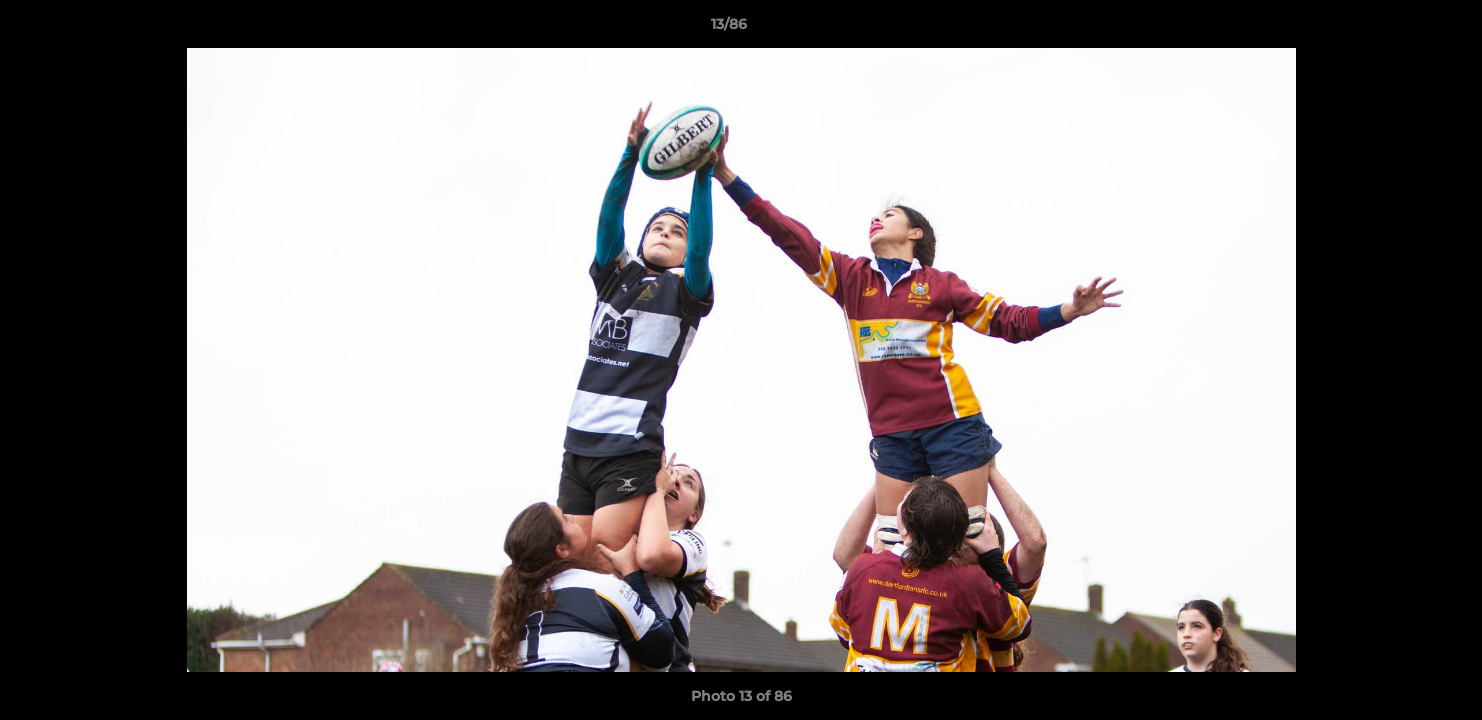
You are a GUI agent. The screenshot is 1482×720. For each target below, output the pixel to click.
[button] (1398, 29)
